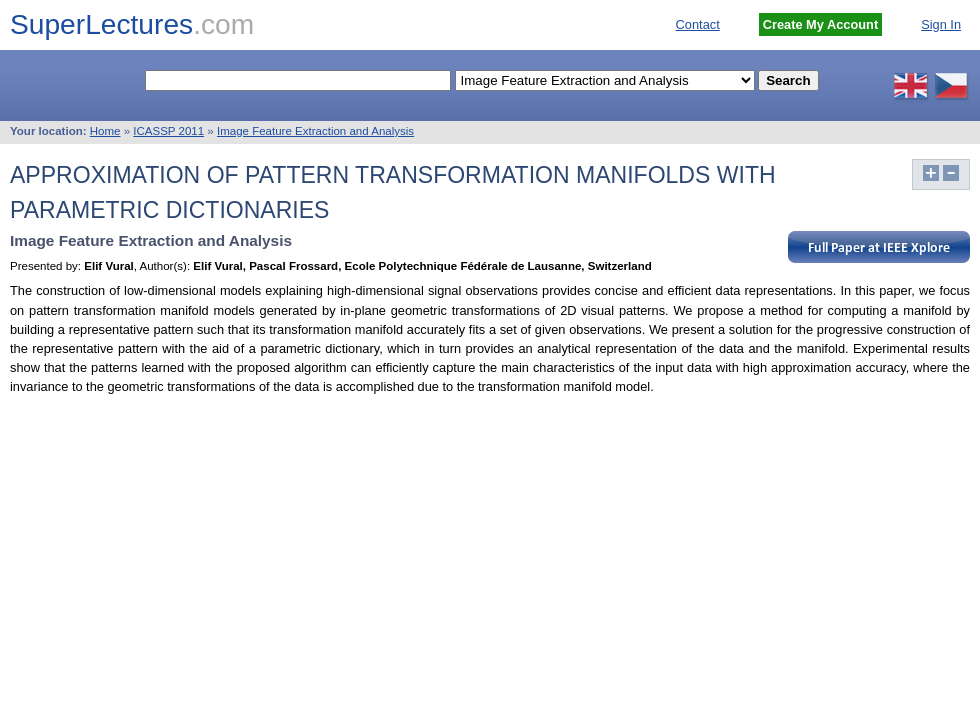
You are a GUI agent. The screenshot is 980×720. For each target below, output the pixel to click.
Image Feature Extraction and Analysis (315, 131)
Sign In (941, 24)
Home (105, 131)
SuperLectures (132, 24)
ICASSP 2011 (168, 131)
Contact (698, 24)
